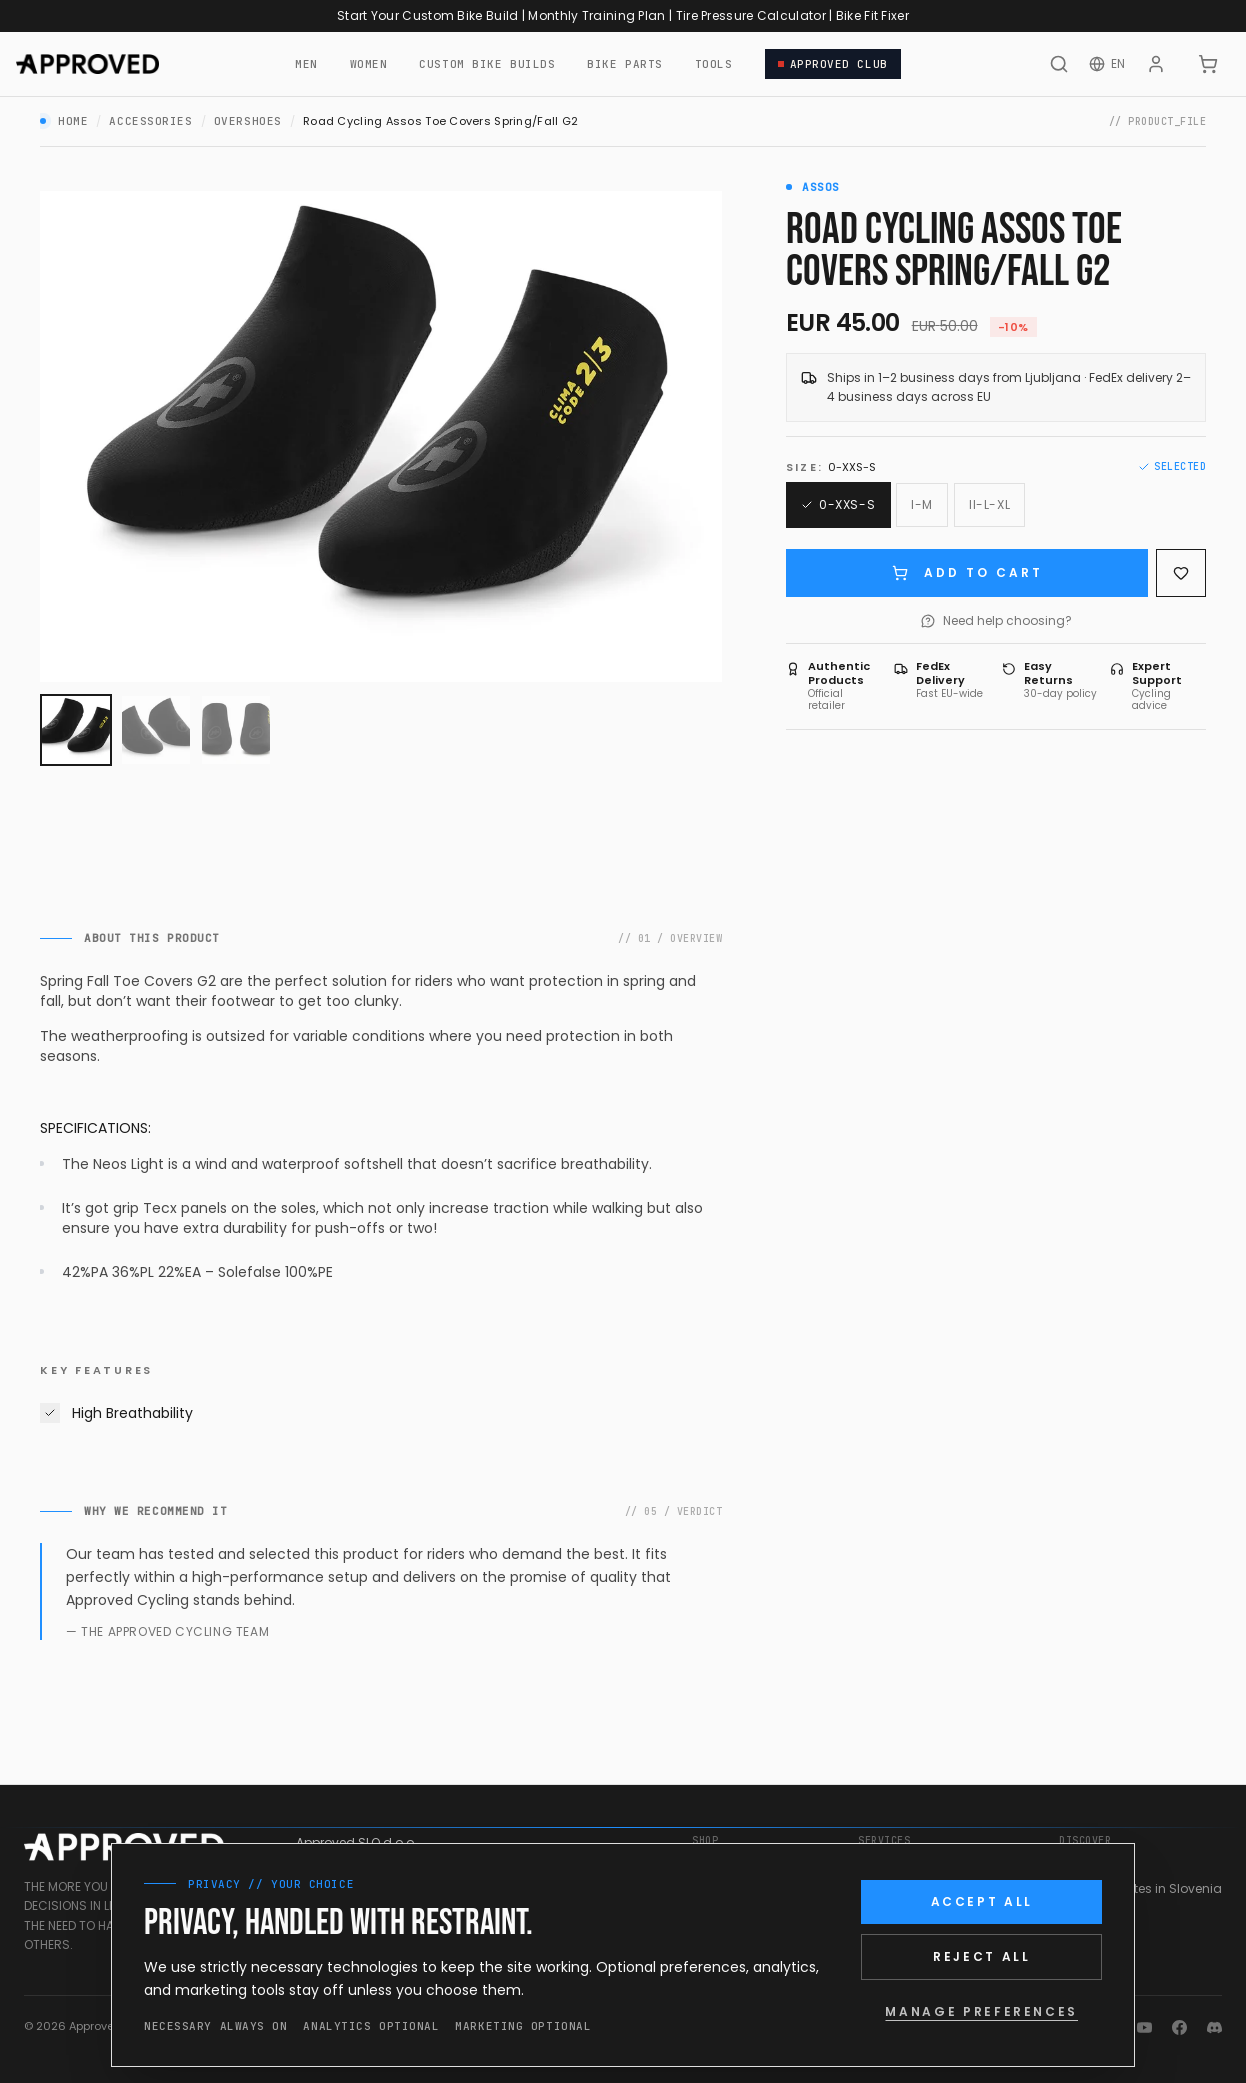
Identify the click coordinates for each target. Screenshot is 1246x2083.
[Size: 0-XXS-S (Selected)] (838, 505)
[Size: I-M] (922, 505)
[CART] (1208, 64)
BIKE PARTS (625, 64)
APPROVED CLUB (833, 64)
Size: (831, 467)
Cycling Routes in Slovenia (1140, 1888)
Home (73, 121)
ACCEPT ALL (982, 1901)
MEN (306, 64)
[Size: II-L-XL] (989, 505)
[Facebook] (1179, 2027)
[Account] (1156, 64)
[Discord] (1214, 2027)
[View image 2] (156, 730)
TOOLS (714, 64)
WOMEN (369, 64)
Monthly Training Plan (596, 15)
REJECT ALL (981, 1956)
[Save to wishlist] (1181, 573)
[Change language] (1107, 64)
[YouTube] (1144, 2027)
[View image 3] (236, 730)
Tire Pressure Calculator (751, 15)
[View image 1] (76, 730)
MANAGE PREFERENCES (981, 2011)
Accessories (150, 121)
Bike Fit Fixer (872, 15)
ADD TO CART (967, 572)
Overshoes (248, 121)
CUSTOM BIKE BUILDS (487, 64)
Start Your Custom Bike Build (427, 15)
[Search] (1059, 64)
